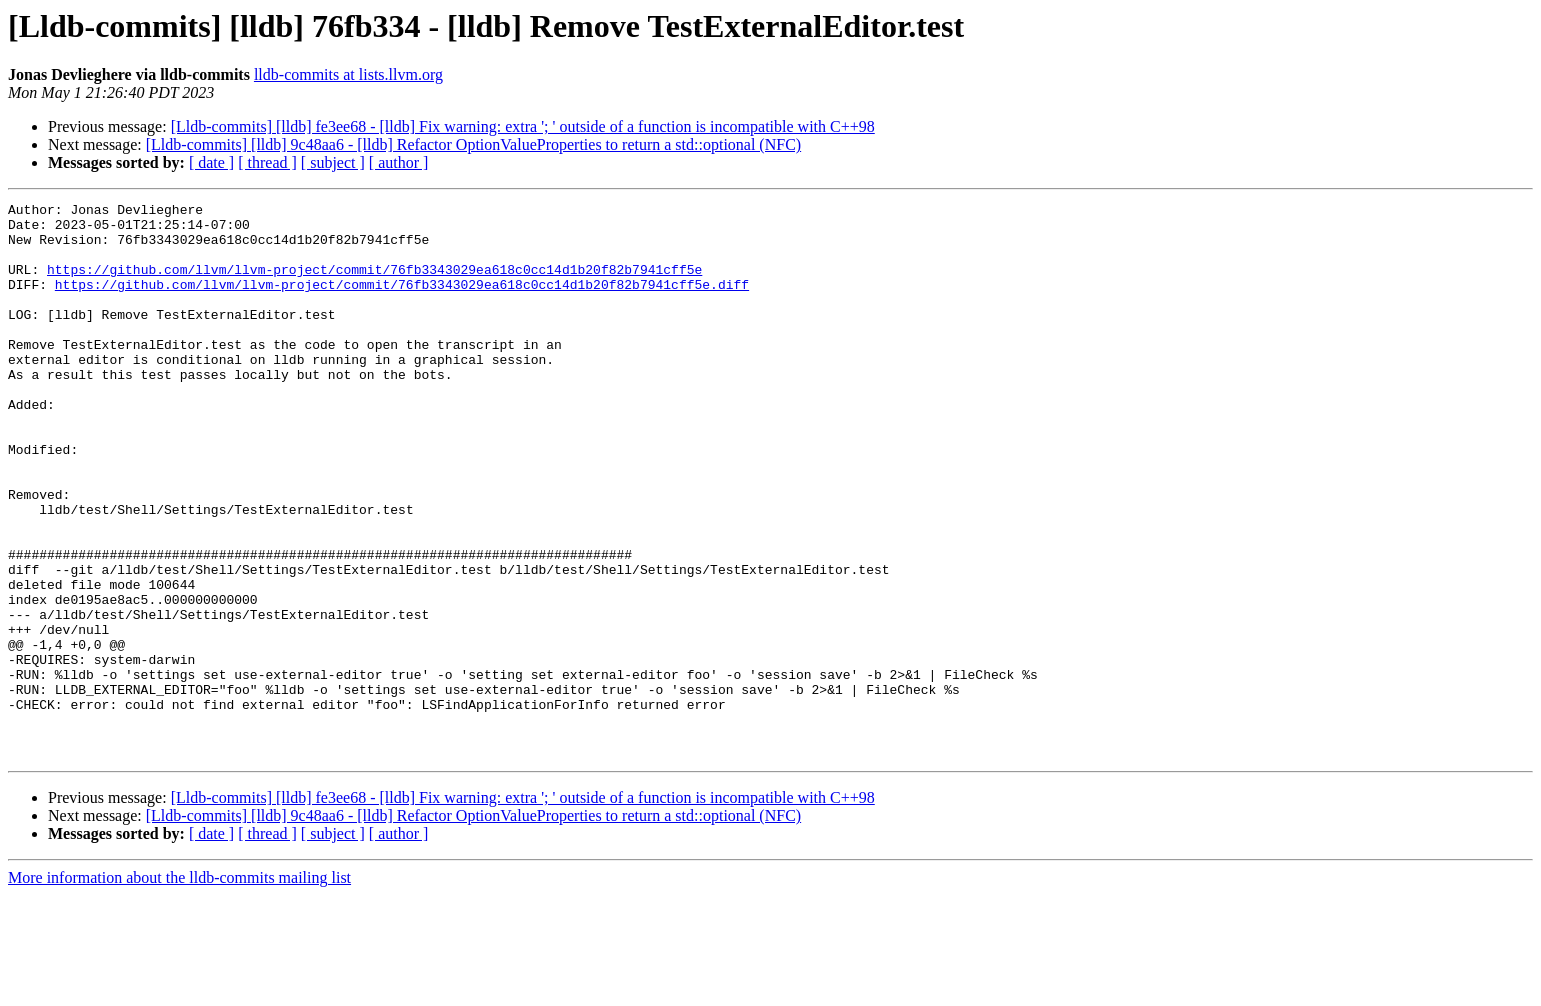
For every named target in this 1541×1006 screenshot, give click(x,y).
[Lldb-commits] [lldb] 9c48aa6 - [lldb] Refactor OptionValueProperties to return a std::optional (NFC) (473, 144)
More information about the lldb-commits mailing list (179, 988)
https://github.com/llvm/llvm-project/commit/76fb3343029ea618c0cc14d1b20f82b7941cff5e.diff (402, 302)
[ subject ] (333, 162)
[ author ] (399, 162)
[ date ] (211, 162)
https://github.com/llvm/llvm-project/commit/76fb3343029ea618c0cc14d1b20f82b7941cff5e (374, 284)
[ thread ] (267, 162)
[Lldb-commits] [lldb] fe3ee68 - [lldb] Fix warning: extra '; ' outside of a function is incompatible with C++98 (523, 126)
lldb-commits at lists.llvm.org (348, 74)
